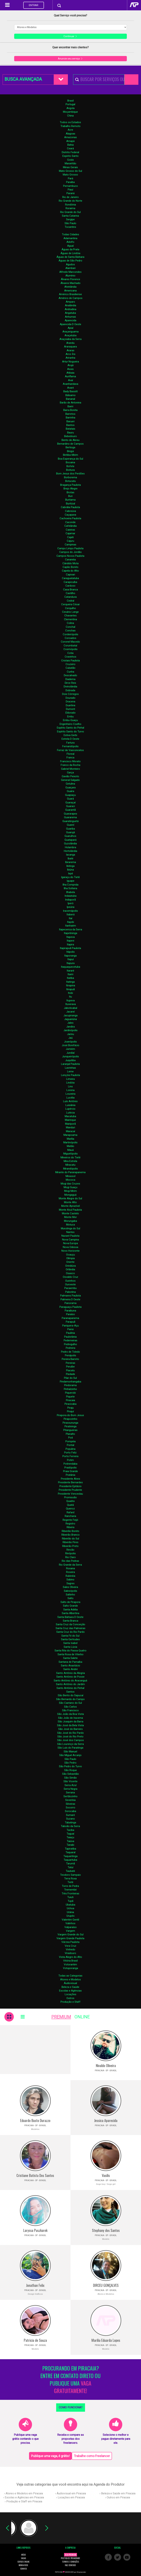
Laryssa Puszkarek (35, 2230)
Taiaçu (70, 1837)
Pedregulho (70, 1344)
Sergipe (70, 219)
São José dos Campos (70, 1740)
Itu (70, 996)
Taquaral (70, 1852)
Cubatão (70, 667)
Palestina (70, 1291)
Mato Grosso (70, 174)
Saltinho (70, 1594)
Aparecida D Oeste (70, 324)
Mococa (70, 1179)
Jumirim (70, 1049)
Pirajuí (70, 1411)
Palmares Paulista (70, 1295)
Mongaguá (70, 1194)
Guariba (70, 828)
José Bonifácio (70, 1045)
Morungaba (70, 1221)
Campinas (70, 544)
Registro (70, 1523)
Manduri (70, 1127)
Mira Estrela (70, 1161)
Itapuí (70, 959)
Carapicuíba (70, 582)
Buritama (70, 499)
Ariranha (70, 357)
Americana (70, 290)
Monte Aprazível (70, 1206)
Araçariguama (70, 331)
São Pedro (70, 1762)
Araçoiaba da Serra (70, 339)
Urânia (70, 1912)
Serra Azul (70, 1785)
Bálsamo (70, 395)
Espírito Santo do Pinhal (70, 727)
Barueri (70, 421)
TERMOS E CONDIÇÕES (70, 2561)
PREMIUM (61, 2016)
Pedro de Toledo (70, 1351)
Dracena (70, 701)
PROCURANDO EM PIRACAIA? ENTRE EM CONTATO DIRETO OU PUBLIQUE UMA (70, 2379)
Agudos (70, 264)
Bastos (70, 425)
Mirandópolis (70, 1168)
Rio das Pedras (70, 1560)
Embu (70, 716)
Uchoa (70, 1908)
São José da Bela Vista (70, 1725)
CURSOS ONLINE (23, 2561)
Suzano (70, 1818)
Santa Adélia (70, 1609)
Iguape (70, 880)
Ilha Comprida (70, 884)
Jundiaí (70, 1052)
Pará (70, 178)
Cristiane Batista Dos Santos (35, 2175)
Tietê (70, 1882)
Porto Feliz (70, 1452)
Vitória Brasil (70, 1960)
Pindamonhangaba (70, 1381)
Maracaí (70, 1131)
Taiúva (70, 1841)
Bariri (70, 406)
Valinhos (70, 1923)
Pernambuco (70, 186)
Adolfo (70, 241)
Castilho (70, 593)
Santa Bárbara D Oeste (70, 1617)
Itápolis (70, 951)
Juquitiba (70, 1060)
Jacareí (70, 1011)
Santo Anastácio (70, 1665)
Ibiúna (70, 869)
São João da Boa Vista (70, 1714)
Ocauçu (70, 1254)
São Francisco (70, 1710)
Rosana (70, 1568)
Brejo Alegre (70, 488)
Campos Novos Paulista (70, 555)
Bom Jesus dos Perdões (70, 473)
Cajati (70, 537)
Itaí (70, 918)
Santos (70, 1691)
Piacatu (70, 1370)
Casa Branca (70, 589)
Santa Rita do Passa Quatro (70, 1650)
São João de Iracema (70, 1717)
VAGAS (23, 2558)
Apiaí (70, 327)
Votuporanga (70, 1968)
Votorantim (70, 1964)
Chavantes (70, 615)
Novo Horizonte (70, 1250)
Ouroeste (70, 1284)
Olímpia (70, 1258)
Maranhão (70, 163)
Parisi (70, 1329)
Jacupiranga (70, 1015)
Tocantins (70, 226)
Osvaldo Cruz (70, 1276)
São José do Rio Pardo (70, 1732)
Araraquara (70, 346)
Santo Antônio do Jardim (70, 1684)
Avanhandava (70, 383)
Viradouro (70, 1953)
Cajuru (70, 540)
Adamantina (70, 238)
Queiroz (70, 1508)
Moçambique (70, 111)
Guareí (70, 824)
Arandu (70, 342)
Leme (70, 1071)
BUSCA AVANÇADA (23, 79)
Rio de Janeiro (70, 197)
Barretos (70, 413)
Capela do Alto (70, 570)
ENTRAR (33, 5)
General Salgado (70, 780)
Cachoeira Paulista (70, 518)
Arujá (70, 365)
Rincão (70, 1549)
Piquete (70, 1396)
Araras (70, 350)
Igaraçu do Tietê (70, 877)
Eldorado (70, 712)
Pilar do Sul (70, 1377)
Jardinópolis (70, 1030)
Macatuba (70, 1116)
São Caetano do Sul (70, 1702)
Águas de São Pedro (70, 260)
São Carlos (70, 1706)
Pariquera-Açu (70, 1325)
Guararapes (70, 813)
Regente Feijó (70, 1519)
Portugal (70, 104)
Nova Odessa (70, 1247)
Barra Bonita (70, 410)
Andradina (70, 309)
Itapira (70, 944)
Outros (70, 1998)
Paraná (70, 193)
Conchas (70, 630)
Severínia (70, 1800)
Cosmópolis (70, 649)
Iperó (70, 903)
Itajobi (70, 922)
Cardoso (70, 585)
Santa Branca (70, 1620)
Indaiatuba (70, 895)
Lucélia (70, 1097)
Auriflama (70, 376)
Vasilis (106, 2175)
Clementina (70, 619)
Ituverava (70, 1004)
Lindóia (70, 1082)
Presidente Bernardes (70, 1482)
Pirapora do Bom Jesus (70, 1415)
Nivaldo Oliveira (106, 2065)
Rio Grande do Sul (70, 212)
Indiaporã (70, 899)
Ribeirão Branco (70, 1534)
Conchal (70, 626)
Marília (70, 1138)
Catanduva (70, 596)
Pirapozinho (70, 1418)
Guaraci (70, 806)
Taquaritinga (70, 1856)
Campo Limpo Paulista (70, 548)
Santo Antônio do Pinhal (70, 1688)
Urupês (70, 1915)
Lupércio (70, 1108)
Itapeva (70, 937)
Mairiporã (70, 1123)
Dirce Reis (70, 682)
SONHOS (23, 2568)
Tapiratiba (70, 1848)
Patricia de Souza (35, 2340)
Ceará (70, 148)
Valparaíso (70, 1927)
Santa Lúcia (70, 1646)
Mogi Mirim (70, 1191)
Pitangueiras (70, 1430)
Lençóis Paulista (70, 1075)
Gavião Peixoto (70, 776)
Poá (70, 1437)
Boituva (70, 469)
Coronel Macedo (70, 641)
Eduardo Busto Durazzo (35, 2120)
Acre (70, 129)
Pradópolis (70, 1467)
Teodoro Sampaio (70, 1874)
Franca (70, 757)
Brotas (70, 492)
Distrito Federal (70, 152)
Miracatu (70, 1164)
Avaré (70, 387)
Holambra (70, 847)
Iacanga (70, 854)
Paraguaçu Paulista (70, 1306)
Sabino (70, 1579)
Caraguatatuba (70, 578)
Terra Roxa (70, 1878)
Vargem (70, 1930)
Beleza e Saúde (70, 1987)
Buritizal (70, 503)
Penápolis (70, 1355)
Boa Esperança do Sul (70, 458)
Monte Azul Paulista (70, 1209)
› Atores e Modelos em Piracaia (23, 2493)
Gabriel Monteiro (70, 768)
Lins (70, 1086)
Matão (70, 1146)
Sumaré (70, 1815)
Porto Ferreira (70, 1456)
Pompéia (70, 1441)
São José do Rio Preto (70, 1736)
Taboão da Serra (70, 1826)
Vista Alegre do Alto (70, 1957)
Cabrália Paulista (70, 507)
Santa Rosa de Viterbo (70, 1654)
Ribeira (70, 1527)
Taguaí (70, 1833)
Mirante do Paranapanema (70, 1172)
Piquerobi (70, 1392)
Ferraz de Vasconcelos (70, 750)
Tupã (70, 1901)
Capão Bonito (70, 567)
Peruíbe (70, 1366)
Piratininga (70, 1426)
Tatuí (70, 1867)
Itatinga (70, 981)
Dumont (70, 709)
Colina (70, 623)
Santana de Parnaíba (70, 1661)
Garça (70, 772)
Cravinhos (70, 656)
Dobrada (70, 690)
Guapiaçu (70, 795)
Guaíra (70, 791)
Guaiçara (70, 787)
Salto (70, 1598)
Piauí (70, 189)
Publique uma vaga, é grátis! (50, 2456)
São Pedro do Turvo (70, 1766)
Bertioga (70, 447)
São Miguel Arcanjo (70, 1755)
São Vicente (70, 1781)
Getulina (70, 783)
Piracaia (70, 1400)
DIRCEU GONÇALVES (106, 2285)
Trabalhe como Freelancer (92, 2456)
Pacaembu (70, 1288)
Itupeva (70, 1000)
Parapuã (70, 1321)
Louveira (70, 1093)
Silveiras (70, 1803)
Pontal (70, 1445)
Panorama (70, 1303)
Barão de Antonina (70, 402)
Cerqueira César (70, 604)
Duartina (70, 705)
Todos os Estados (70, 122)
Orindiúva (70, 1265)
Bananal (70, 398)
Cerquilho (70, 608)
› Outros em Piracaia (117, 2497)
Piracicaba (70, 1403)
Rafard (70, 1512)
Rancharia (70, 1516)
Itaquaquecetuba (70, 966)
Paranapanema (70, 1318)
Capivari (70, 574)
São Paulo (70, 223)
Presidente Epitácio (70, 1486)
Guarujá (70, 832)
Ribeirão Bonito (70, 1531)
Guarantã (70, 809)
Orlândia (70, 1269)
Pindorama (70, 1385)
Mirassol (70, 1176)
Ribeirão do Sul (70, 1538)
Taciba (70, 1830)
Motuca (70, 1224)
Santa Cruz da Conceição (70, 1624)
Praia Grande (70, 1471)
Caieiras (70, 529)
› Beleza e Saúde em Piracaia (117, 2493)
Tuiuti (70, 1897)
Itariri (70, 974)
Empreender (81, 2572)
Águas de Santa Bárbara (70, 256)
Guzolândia (70, 843)
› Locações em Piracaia (70, 2497)
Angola (70, 108)
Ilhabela (70, 892)
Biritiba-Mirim (70, 454)
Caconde (70, 522)
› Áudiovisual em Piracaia (70, 2493)
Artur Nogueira (70, 361)
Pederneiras (70, 1340)
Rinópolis (70, 1553)
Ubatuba (70, 1904)
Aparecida (70, 320)
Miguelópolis (70, 1153)
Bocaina (70, 462)
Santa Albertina (70, 1613)
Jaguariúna (70, 1019)
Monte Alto (70, 1202)
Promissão (70, 1497)
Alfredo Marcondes (70, 271)
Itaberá (70, 914)
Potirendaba (70, 1463)
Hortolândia (70, 851)
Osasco (70, 1273)
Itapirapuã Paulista (70, 948)
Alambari (70, 268)
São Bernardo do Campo (70, 1699)
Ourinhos (70, 1280)
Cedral (70, 600)
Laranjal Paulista (70, 1064)
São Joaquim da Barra (70, 1721)
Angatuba (70, 312)
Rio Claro (70, 1557)
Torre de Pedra (70, 1886)
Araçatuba (70, 335)
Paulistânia (70, 1336)
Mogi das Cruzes (70, 1183)
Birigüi (70, 451)
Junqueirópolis (70, 1056)
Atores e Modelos (70, 1979)
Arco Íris (70, 354)
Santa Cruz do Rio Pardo (70, 1631)
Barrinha (70, 417)
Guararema (70, 817)
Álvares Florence (70, 279)
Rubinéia (70, 1575)
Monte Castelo (70, 1213)
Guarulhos (70, 836)
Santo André (70, 1669)
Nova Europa (70, 1243)
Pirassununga (70, 1422)
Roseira (70, 1572)
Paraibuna (70, 1310)
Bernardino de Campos (70, 443)
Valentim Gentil (70, 1919)
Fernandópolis (70, 746)
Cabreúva (70, 511)
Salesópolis (70, 1590)
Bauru (70, 432)
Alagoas (70, 133)
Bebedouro (70, 436)
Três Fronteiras (70, 1893)
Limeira (70, 1079)
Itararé (70, 970)
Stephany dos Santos (106, 2230)
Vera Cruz (70, 1945)
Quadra (70, 1501)
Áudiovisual (70, 1983)
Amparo (70, 301)
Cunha (70, 671)
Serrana (70, 1792)
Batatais (70, 428)
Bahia (70, 144)
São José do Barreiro (70, 1729)
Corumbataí (70, 645)
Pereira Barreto (70, 1359)
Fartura (70, 742)
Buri (70, 496)
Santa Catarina (70, 215)
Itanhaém (70, 925)
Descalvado (70, 675)
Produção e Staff (70, 2001)
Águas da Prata (70, 249)
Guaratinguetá (70, 821)
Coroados (70, 638)
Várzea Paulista (70, 1942)
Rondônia (70, 204)
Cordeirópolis (70, 634)
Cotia (70, 653)
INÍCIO (23, 2554)
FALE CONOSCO (70, 2565)
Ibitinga (70, 866)
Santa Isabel (70, 1643)
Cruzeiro (70, 664)
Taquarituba (70, 1859)
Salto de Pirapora (70, 1602)
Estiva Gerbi (70, 735)
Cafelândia (70, 525)
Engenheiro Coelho (70, 724)
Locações (70, 1994)
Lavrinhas (70, 1067)
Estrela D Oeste (70, 738)
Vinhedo (70, 1949)
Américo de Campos (70, 298)
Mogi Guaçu (70, 1187)
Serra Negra (70, 1788)
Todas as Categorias (70, 1975)
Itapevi (70, 940)
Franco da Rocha (70, 765)
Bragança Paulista (70, 484)
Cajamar (70, 533)
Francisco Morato (70, 761)
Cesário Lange (70, 611)
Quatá (70, 1504)
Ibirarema (70, 862)
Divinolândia (70, 686)
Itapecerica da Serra (70, 929)
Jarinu (70, 1034)
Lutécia (70, 1112)
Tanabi (70, 1844)
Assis (70, 369)
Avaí (70, 380)
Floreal (70, 753)
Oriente (70, 1261)
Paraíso (70, 1314)
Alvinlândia (70, 286)
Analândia (70, 305)
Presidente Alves (70, 1478)
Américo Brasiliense (70, 294)
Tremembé (70, 1889)
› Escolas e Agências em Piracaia (23, 2497)
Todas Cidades (70, 234)
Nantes (70, 1232)
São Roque (70, 1770)
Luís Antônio (70, 1101)
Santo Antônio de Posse (70, 1676)
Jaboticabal (70, 1008)
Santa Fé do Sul (70, 1635)
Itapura (70, 963)
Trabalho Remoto (70, 126)
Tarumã (70, 1863)
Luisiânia (70, 1105)
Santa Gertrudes (70, 1639)
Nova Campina (70, 1239)
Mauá (70, 1150)
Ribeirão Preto (70, 1546)
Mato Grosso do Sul (70, 171)
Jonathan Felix (35, 2285)
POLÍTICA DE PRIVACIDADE (70, 2558)
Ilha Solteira (70, 888)
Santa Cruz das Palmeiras (70, 1628)
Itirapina (70, 985)
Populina (70, 1448)
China (70, 115)
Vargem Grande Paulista (70, 1938)
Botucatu (70, 481)
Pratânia (70, 1474)
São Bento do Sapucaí (70, 1695)
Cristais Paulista (70, 660)
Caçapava (70, 514)
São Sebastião (70, 1773)
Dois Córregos (70, 694)
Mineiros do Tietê (70, 1157)
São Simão (70, 1777)
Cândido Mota (70, 563)
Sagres (70, 1583)
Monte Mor (70, 1217)
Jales (70, 1022)
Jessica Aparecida (105, 2120)
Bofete (70, 466)
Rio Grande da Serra (70, 1564)
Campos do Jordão (70, 552)
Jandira (70, 1026)
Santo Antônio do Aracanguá (70, 1680)
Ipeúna (70, 907)
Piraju (70, 1407)
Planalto (70, 1433)
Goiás (70, 159)
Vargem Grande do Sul (70, 1934)
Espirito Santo (70, 156)
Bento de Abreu (70, 440)
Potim (70, 1460)
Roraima (70, 208)
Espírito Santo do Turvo (70, 731)
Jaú (70, 1037)
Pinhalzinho (70, 1389)
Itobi (70, 993)
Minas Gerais (70, 167)
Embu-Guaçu (70, 720)
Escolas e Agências (70, 1990)
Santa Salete (70, 1658)
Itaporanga (70, 955)
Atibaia (70, 372)
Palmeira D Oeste (70, 1299)
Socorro (70, 1807)
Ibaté (70, 858)
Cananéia (70, 559)
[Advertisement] (35, 2049)
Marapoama (70, 1135)
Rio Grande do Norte (70, 200)
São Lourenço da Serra (70, 1744)
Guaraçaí (70, 802)
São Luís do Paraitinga (70, 1747)
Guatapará (70, 839)
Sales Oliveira (70, 1587)
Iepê (70, 873)
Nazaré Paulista (70, 1235)
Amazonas (70, 137)
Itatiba (70, 978)
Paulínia (70, 1332)
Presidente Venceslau (70, 1493)
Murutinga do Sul (70, 1228)
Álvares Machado (70, 283)
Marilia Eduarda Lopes (105, 2340)
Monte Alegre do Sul (70, 1198)
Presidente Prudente (70, 1489)
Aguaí (70, 245)
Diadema (70, 679)
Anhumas (70, 316)
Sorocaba (70, 1811)
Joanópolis (70, 1041)
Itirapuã (70, 989)
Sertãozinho (70, 1796)
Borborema (70, 477)
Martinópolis (70, 1142)
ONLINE (82, 2016)
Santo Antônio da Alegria (70, 1673)
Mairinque (70, 1120)
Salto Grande (70, 1605)
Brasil (70, 100)
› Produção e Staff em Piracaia (23, 2501)
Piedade (70, 1374)
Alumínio (70, 275)
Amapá (70, 141)
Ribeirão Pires (70, 1542)
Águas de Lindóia (70, 253)
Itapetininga (70, 933)
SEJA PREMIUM (70, 2554)
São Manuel (70, 1751)
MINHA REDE (23, 2565)
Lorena (70, 1090)
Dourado (70, 697)
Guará (70, 798)
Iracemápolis (70, 910)
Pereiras (70, 1362)
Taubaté (70, 1871)
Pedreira (70, 1347)
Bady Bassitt (70, 391)
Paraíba (70, 182)
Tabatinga (70, 1822)
